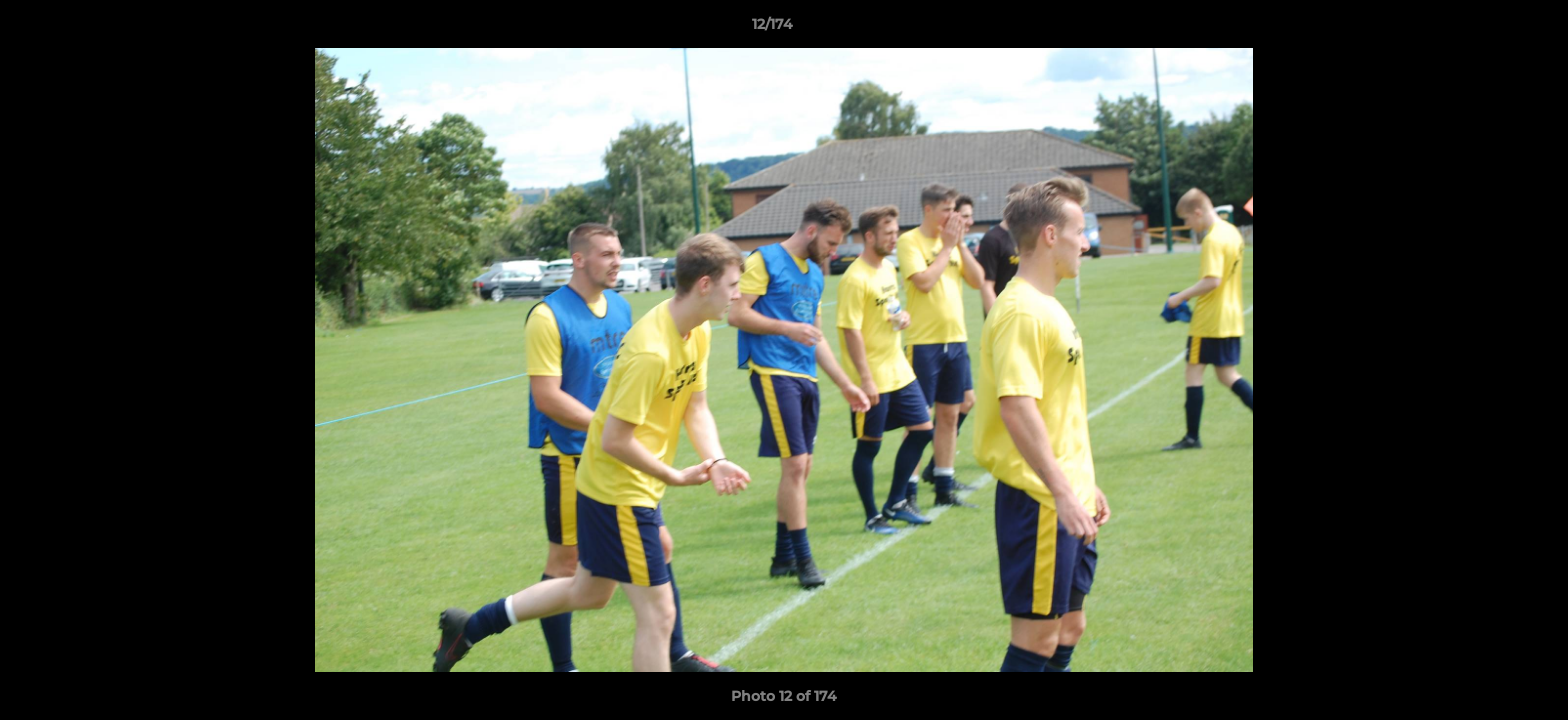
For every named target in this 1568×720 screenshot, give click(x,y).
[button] (1484, 29)
